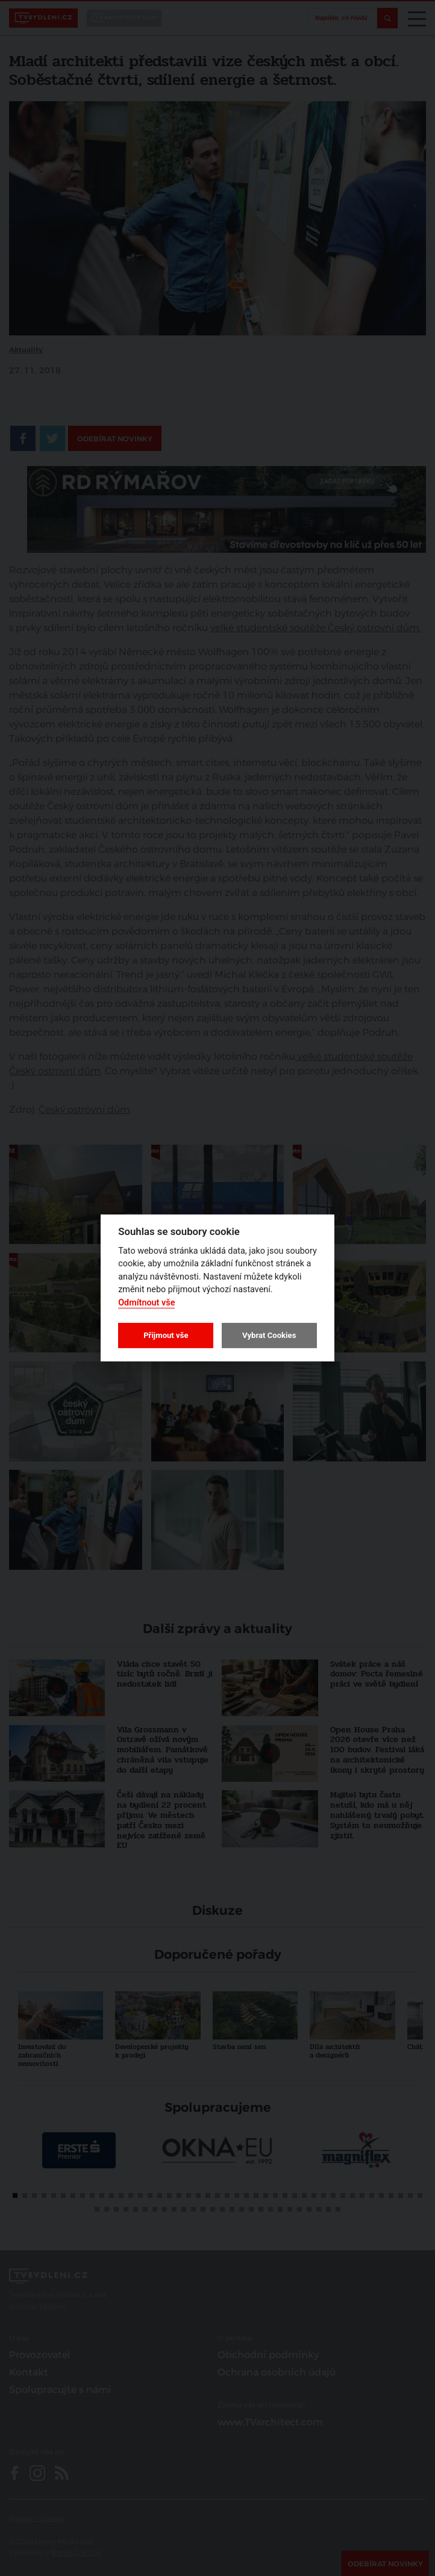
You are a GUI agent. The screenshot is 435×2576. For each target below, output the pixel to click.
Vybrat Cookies (269, 1335)
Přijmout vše (165, 1335)
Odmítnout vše (146, 1303)
